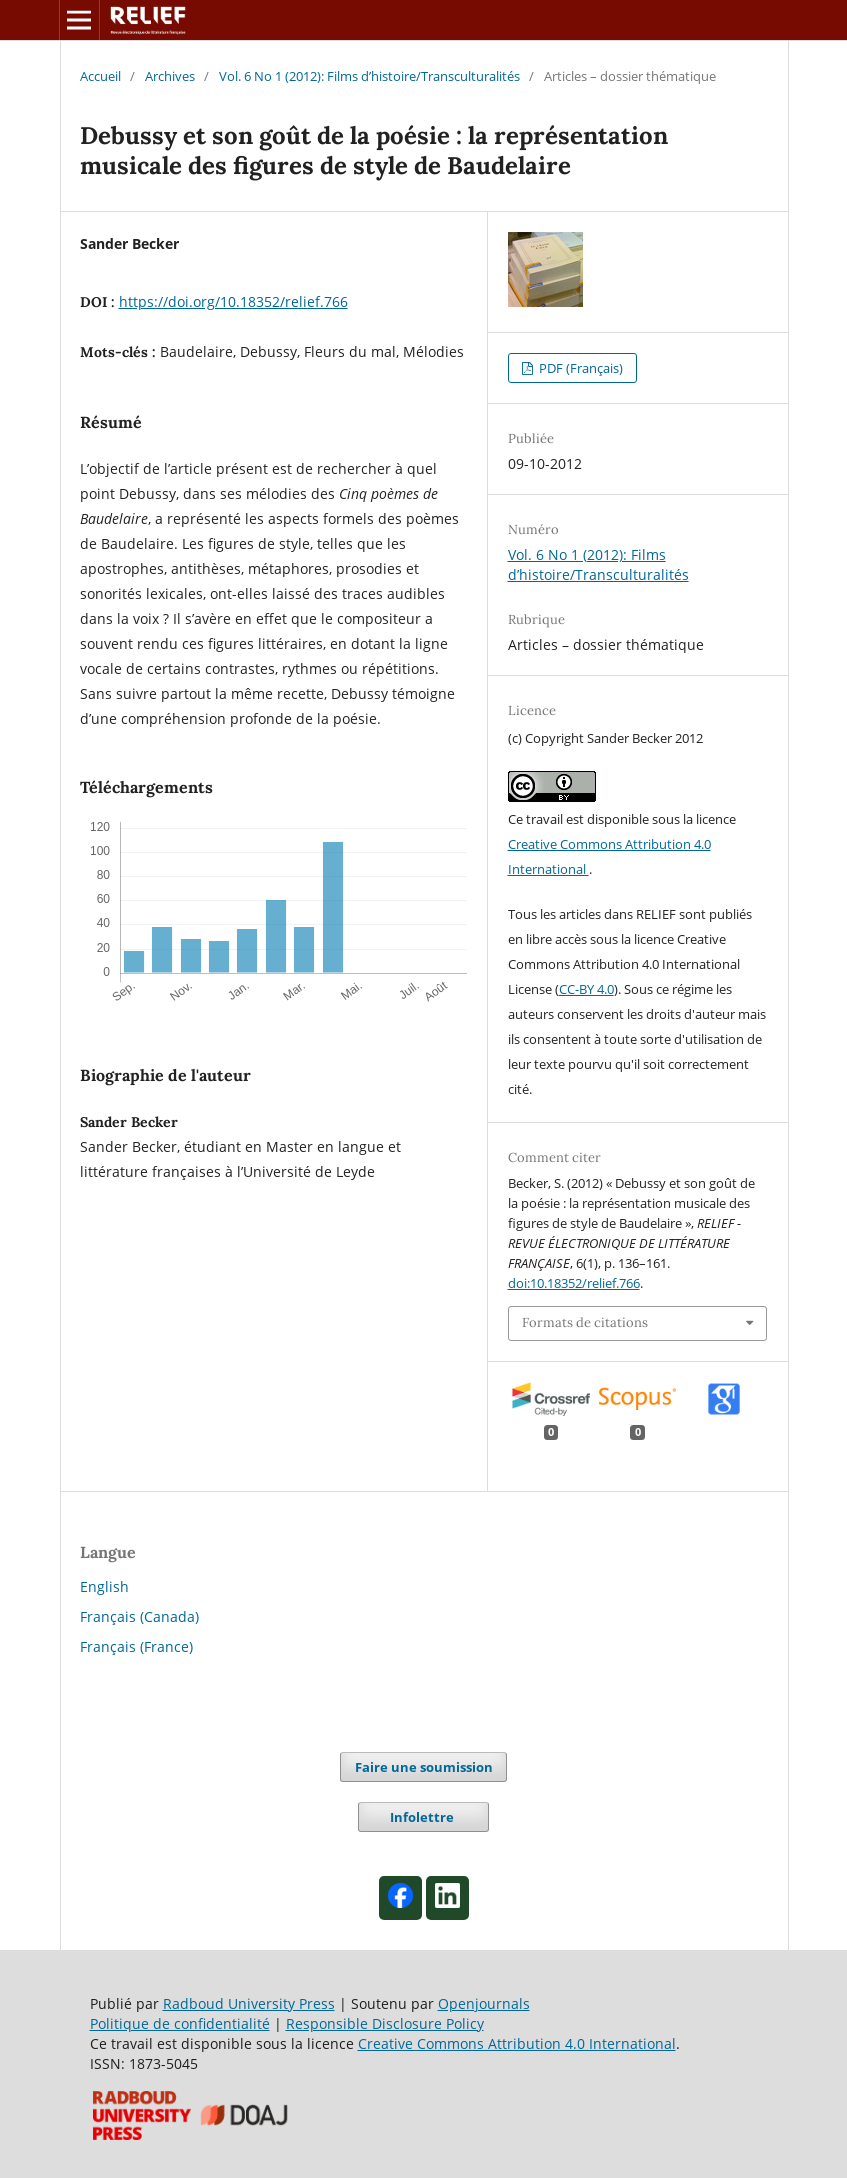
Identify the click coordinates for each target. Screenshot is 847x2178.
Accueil (100, 76)
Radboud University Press (249, 2003)
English (104, 1586)
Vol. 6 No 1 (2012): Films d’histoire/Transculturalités (369, 76)
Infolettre (423, 1817)
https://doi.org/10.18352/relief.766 (233, 301)
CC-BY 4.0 (586, 989)
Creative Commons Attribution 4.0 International (517, 2043)
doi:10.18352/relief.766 (574, 1283)
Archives (170, 76)
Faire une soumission (424, 1767)
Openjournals (484, 2003)
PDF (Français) (579, 368)
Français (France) (136, 1646)
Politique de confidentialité (180, 2023)
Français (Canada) (139, 1616)
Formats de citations (585, 1322)
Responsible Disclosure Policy (385, 2023)
